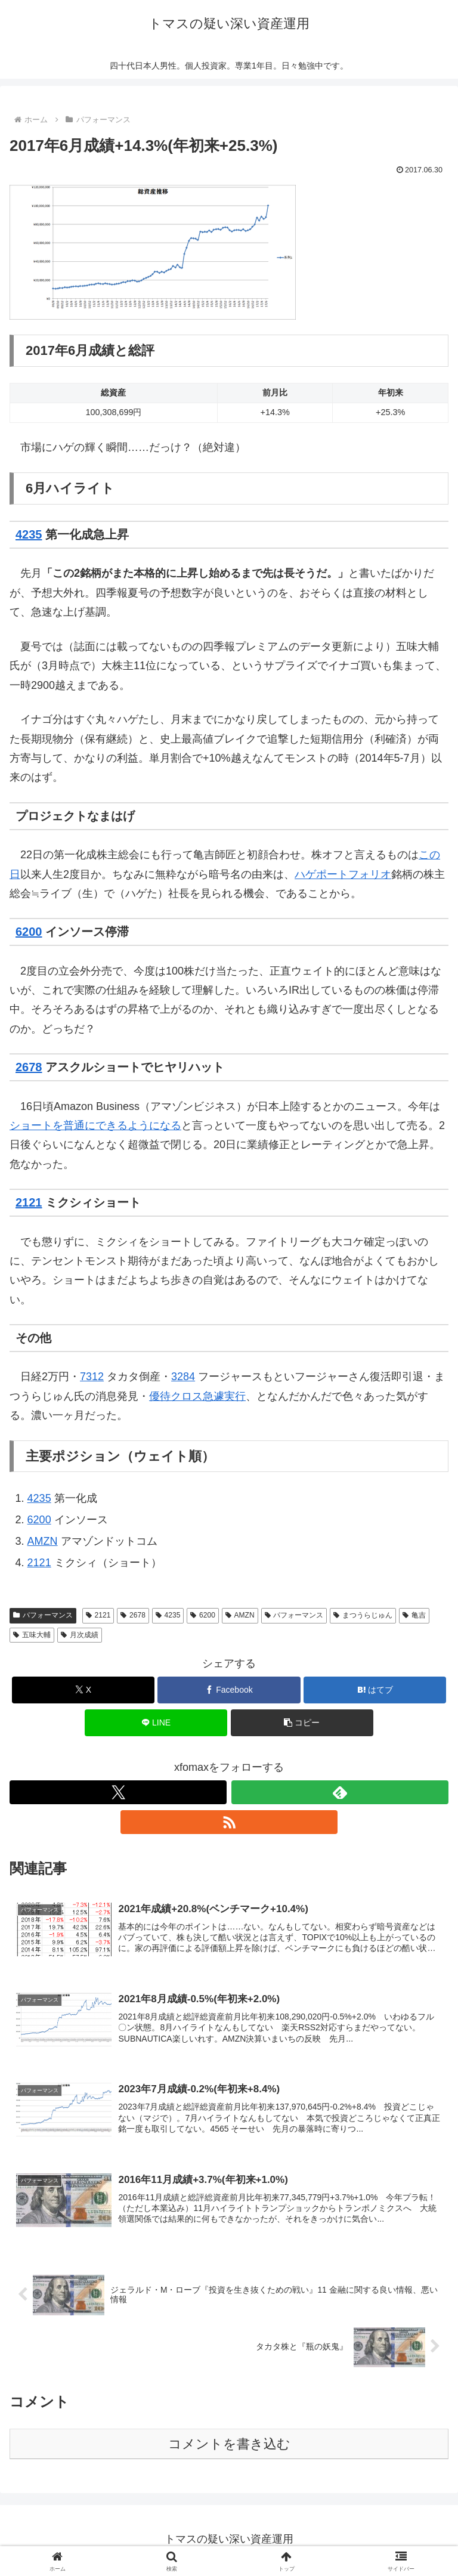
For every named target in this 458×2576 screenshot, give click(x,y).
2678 (29, 1067)
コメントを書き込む (229, 2446)
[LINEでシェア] (156, 1722)
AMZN (42, 1541)
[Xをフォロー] (118, 1792)
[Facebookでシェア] (228, 1690)
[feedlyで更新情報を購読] (339, 1792)
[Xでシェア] (83, 1690)
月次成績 (79, 1635)
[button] (302, 1722)
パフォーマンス (43, 1615)
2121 (29, 1202)
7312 (92, 1377)
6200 (29, 931)
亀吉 (414, 1615)
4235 (29, 534)
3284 (183, 1377)
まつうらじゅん (362, 1615)
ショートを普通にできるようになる (95, 1125)
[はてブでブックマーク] (375, 1690)
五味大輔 (32, 1635)
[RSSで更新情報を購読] (229, 1822)
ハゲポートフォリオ (343, 874)
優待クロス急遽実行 (197, 1396)
